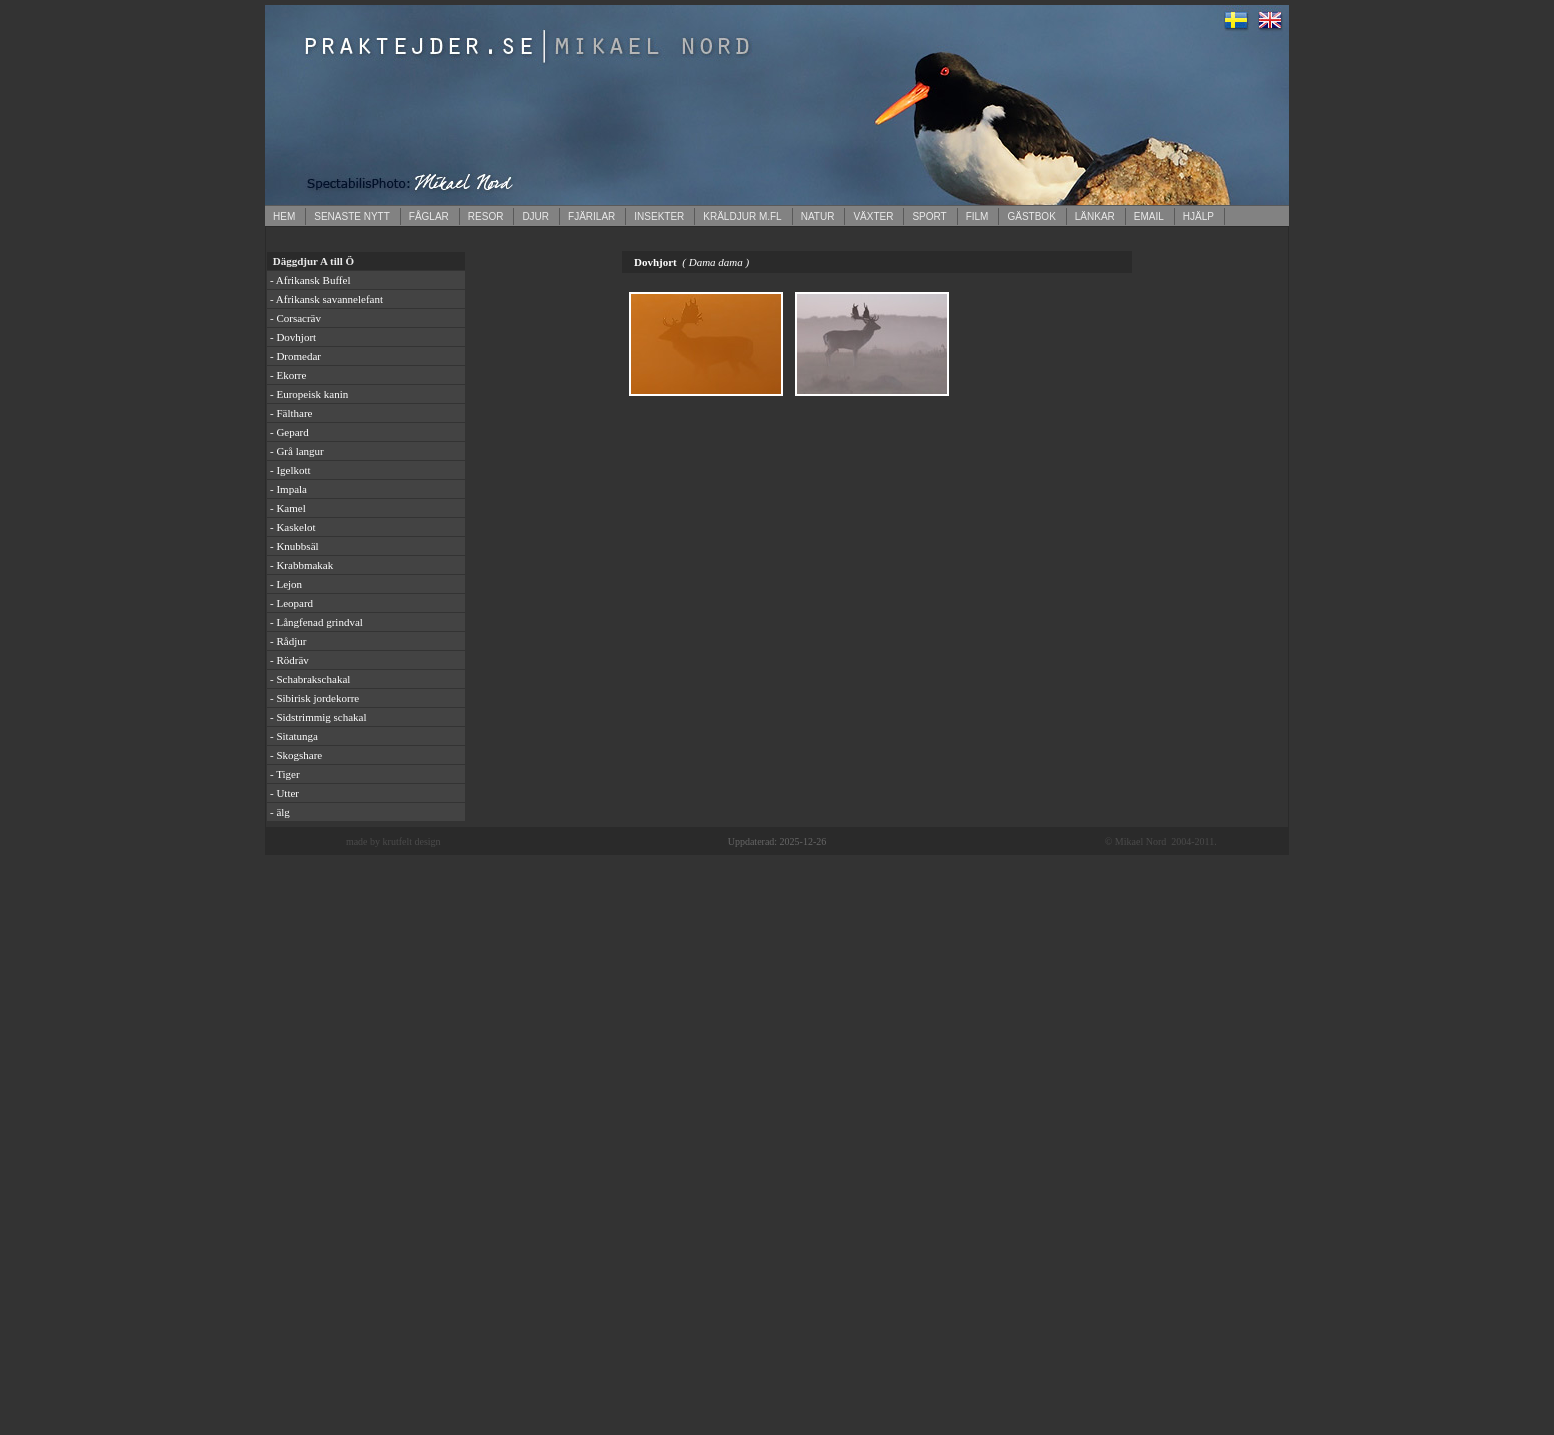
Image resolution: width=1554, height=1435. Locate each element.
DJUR (535, 216)
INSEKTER (659, 216)
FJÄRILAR (591, 216)
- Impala (288, 489)
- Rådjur (288, 641)
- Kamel (288, 508)
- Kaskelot (293, 527)
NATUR (818, 216)
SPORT (929, 216)
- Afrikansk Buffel (310, 280)
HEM (284, 216)
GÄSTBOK (1031, 216)
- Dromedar (295, 356)
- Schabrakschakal (310, 679)
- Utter (284, 793)
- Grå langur (297, 451)
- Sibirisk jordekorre (314, 698)
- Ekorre (288, 375)
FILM (977, 216)
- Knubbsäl (294, 546)
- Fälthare (291, 413)
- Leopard (291, 603)
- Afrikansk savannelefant (326, 299)
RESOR (486, 216)
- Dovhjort (293, 337)
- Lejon (286, 584)
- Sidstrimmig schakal (318, 717)
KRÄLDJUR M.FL (742, 216)
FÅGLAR (429, 216)
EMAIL (1149, 216)
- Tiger (285, 774)
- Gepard (289, 432)
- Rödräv (289, 660)
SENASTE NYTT (352, 216)
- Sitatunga (294, 736)
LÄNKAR (1095, 216)
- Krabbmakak (301, 565)
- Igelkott (290, 470)
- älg (280, 812)
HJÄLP (1198, 216)
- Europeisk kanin (309, 394)
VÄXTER (873, 216)
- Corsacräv (295, 318)
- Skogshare (296, 755)
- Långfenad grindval (316, 622)
